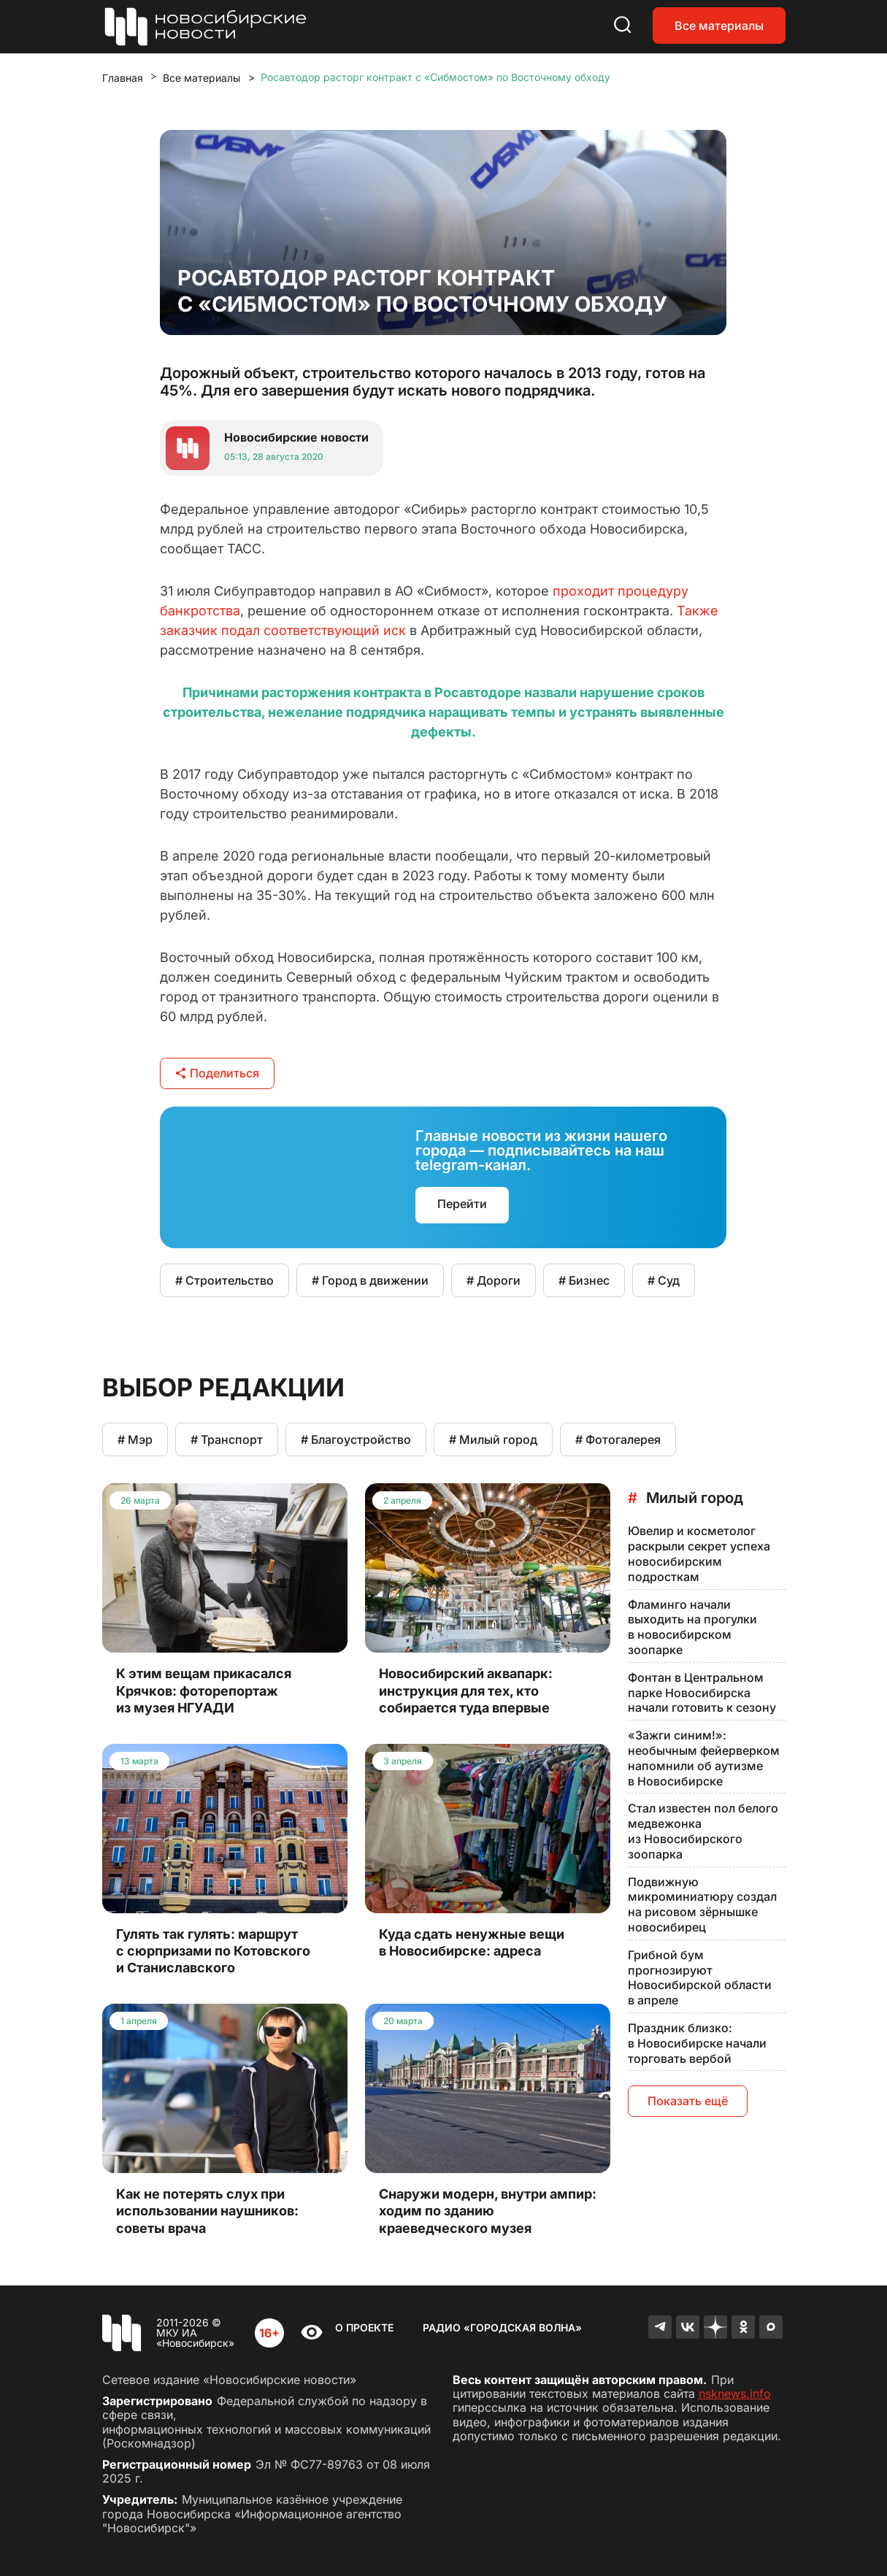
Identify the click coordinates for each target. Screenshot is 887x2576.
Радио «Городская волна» (502, 2327)
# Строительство (224, 1280)
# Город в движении (370, 1280)
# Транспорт (227, 1439)
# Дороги (493, 1280)
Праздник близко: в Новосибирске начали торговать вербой (697, 2043)
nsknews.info (735, 2393)
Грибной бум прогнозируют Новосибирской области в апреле (700, 1977)
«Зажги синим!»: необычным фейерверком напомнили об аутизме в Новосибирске (704, 1758)
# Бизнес (584, 1280)
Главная (122, 78)
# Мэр (135, 1439)
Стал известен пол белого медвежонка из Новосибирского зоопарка (703, 1831)
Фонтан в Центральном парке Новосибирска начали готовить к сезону (702, 1692)
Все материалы (719, 25)
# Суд (664, 1280)
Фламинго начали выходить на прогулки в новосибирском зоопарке (692, 1627)
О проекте (364, 2327)
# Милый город (493, 1439)
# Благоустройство (356, 1439)
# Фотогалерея (618, 1439)
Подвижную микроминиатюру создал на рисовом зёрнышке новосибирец (702, 1904)
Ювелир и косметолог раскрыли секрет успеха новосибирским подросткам (699, 1553)
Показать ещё (688, 2101)
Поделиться (217, 1073)
